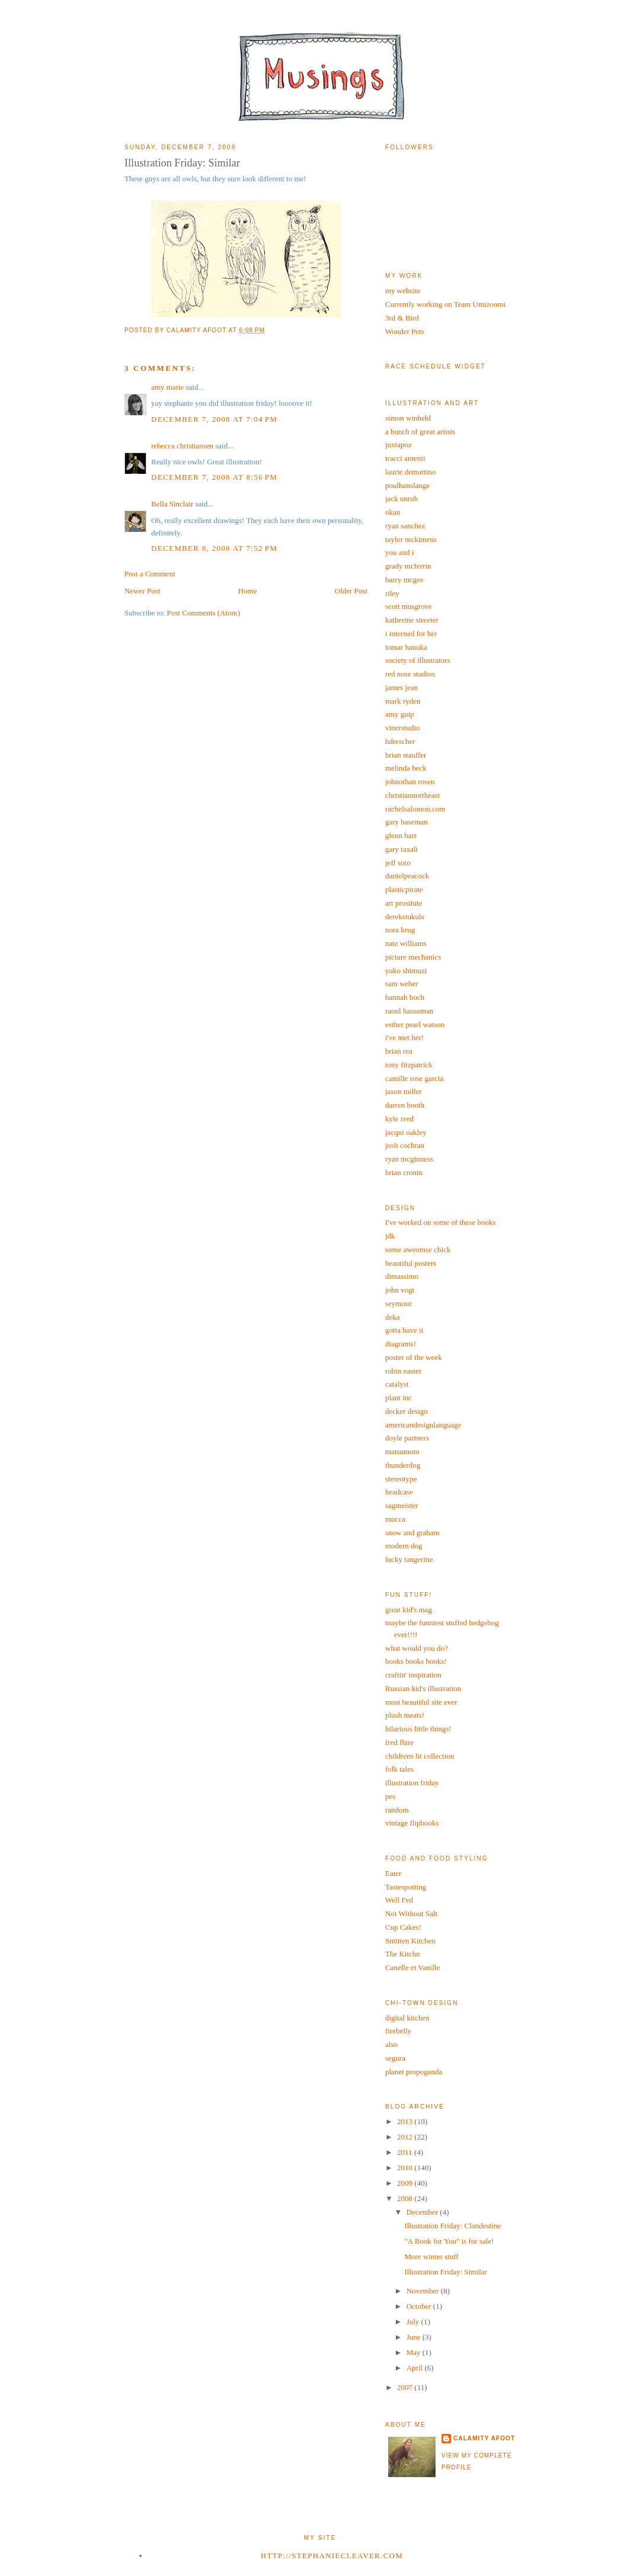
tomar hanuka (406, 647)
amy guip (399, 714)
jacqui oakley (406, 1132)
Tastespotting (405, 1886)
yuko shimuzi (406, 970)
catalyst (397, 1384)
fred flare (399, 1742)
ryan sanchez (405, 525)
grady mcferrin (408, 566)
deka (392, 1317)
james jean (401, 687)
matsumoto (402, 1451)
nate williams (406, 943)
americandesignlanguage (423, 1424)
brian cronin (404, 1172)
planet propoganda (413, 2071)
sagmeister (401, 1505)
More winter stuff (431, 2256)
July (414, 2321)
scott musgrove (408, 606)
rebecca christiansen (182, 445)
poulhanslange (407, 485)
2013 (405, 2121)
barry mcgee (404, 579)
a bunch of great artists (420, 431)
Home (247, 590)
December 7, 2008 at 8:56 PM (214, 477)
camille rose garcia (414, 1078)
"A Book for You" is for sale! (449, 2241)
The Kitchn (402, 1953)
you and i (399, 552)
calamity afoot (484, 2438)
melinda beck (406, 768)
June (415, 2337)
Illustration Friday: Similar (445, 2271)
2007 (405, 2387)
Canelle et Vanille (412, 1967)
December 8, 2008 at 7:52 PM (214, 548)
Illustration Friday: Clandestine (452, 2225)
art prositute (403, 903)
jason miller (403, 1091)
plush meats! (404, 1715)
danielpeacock (407, 875)
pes (390, 1796)
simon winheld (408, 417)
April (416, 2367)
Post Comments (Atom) (204, 612)
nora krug (400, 929)
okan (392, 512)
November (424, 2290)
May (415, 2352)
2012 (405, 2136)
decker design (406, 1411)
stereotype (401, 1478)
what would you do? (416, 1648)
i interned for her (411, 633)
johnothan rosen (409, 781)
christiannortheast (412, 795)
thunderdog (402, 1465)
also (391, 2044)
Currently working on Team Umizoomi (445, 304)
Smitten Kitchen (410, 1940)
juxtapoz (398, 444)
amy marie (167, 387)
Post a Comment (149, 573)
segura (395, 2058)
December (423, 2212)
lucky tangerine (409, 1559)
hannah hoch (404, 997)
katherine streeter (412, 619)
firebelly (398, 2030)
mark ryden (403, 701)
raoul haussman (409, 1010)
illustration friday (412, 1782)
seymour (398, 1303)
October (420, 2306)
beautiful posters (410, 1263)
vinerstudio (402, 727)
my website (403, 290)
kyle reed (399, 1118)
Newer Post (142, 590)
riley (392, 593)
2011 (405, 2152)
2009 (405, 2183)
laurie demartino (410, 471)
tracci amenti (405, 458)
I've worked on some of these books (440, 1222)
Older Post (351, 590)
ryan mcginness (409, 1158)
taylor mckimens (411, 539)
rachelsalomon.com (415, 808)
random (397, 1809)
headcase (399, 1491)
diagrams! (400, 1343)
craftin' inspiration (413, 1674)
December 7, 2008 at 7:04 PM (214, 419)
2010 (405, 2167)
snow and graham (412, 1532)
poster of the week (413, 1357)
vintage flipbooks (412, 1822)
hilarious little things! (418, 1728)
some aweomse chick (417, 1249)
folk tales (399, 1769)
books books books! (416, 1661)
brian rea (398, 1051)
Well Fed (399, 1899)
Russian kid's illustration (423, 1688)
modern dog (403, 1545)
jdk (390, 1235)
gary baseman (406, 821)
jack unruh (401, 498)
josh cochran (404, 1145)
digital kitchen (407, 2017)
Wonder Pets (404, 331)
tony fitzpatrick (409, 1064)
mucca (395, 1519)
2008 (405, 2198)
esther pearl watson (414, 1024)
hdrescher (400, 741)
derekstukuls (404, 916)
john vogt (399, 1289)
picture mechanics (413, 956)
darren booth (404, 1105)
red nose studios (410, 673)
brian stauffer (405, 754)
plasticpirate (404, 889)
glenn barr (401, 835)
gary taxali (401, 849)
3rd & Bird (402, 317)
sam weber (401, 983)
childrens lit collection (419, 1755)
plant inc (398, 1397)
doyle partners (407, 1437)
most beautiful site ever (421, 1702)
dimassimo (401, 1276)
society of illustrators (417, 660)
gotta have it (404, 1330)
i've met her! (404, 1037)
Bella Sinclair (172, 503)
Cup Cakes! (403, 1927)
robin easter (403, 1370)
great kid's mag (408, 1609)
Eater (393, 1873)
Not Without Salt (411, 1913)
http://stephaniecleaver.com (332, 2555)
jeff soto (398, 862)
